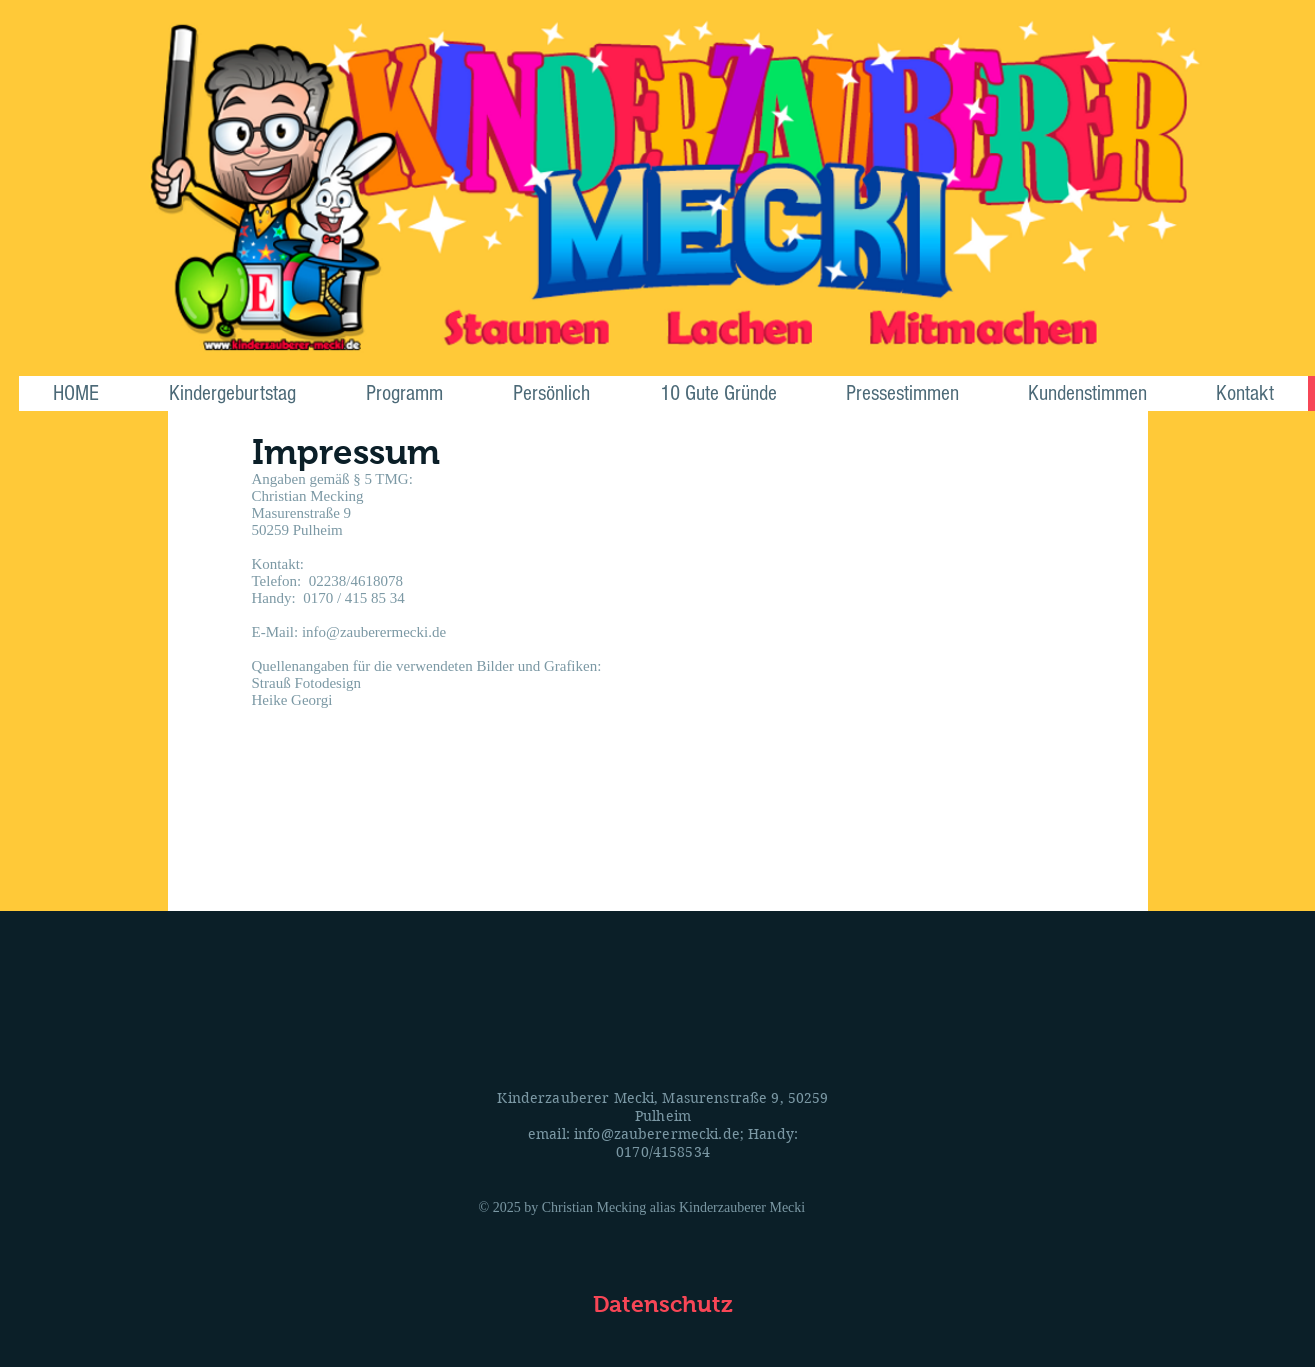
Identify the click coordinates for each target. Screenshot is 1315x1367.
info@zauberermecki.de (657, 1134)
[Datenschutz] (663, 1304)
